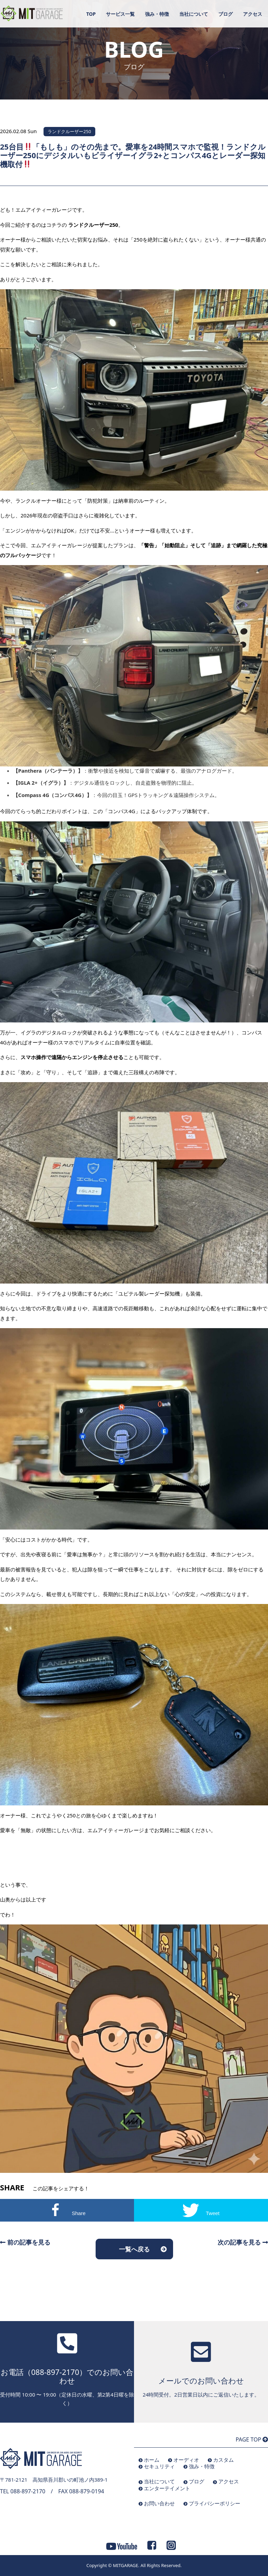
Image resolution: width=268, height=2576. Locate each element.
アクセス (252, 14)
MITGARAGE (125, 2565)
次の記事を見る (243, 2242)
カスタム (223, 2459)
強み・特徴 (157, 14)
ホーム (151, 2459)
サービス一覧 (120, 14)
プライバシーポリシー (214, 2503)
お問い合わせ (159, 2503)
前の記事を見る (25, 2242)
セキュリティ (159, 2466)
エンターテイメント (167, 2488)
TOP (91, 14)
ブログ (225, 14)
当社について (193, 14)
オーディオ (186, 2459)
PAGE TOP (252, 2439)
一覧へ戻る (134, 2249)
